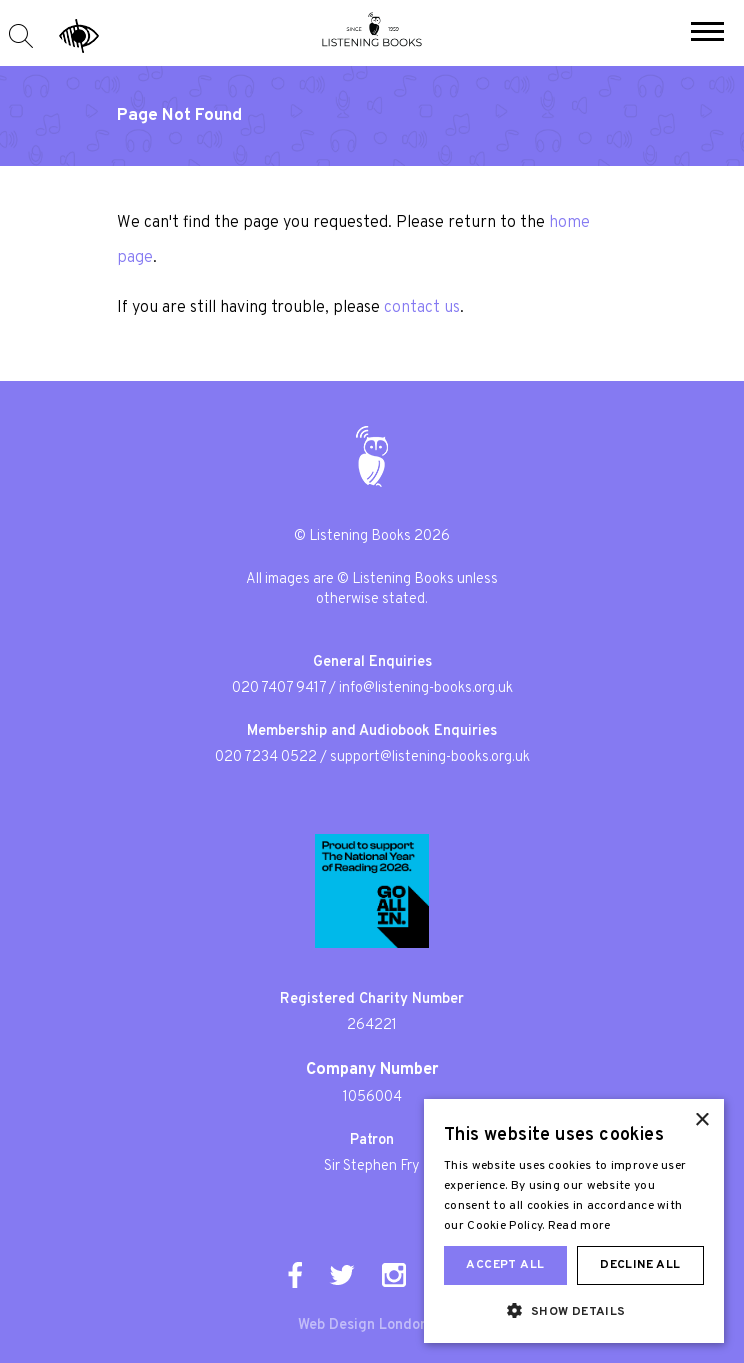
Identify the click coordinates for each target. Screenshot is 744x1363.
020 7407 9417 (279, 688)
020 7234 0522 (266, 757)
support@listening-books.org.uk (430, 757)
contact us (422, 308)
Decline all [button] (640, 1265)
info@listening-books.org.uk (426, 688)
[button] (707, 34)
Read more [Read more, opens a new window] (579, 1226)
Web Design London (363, 1325)
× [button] (701, 1120)
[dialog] (574, 1221)
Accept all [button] (505, 1265)
